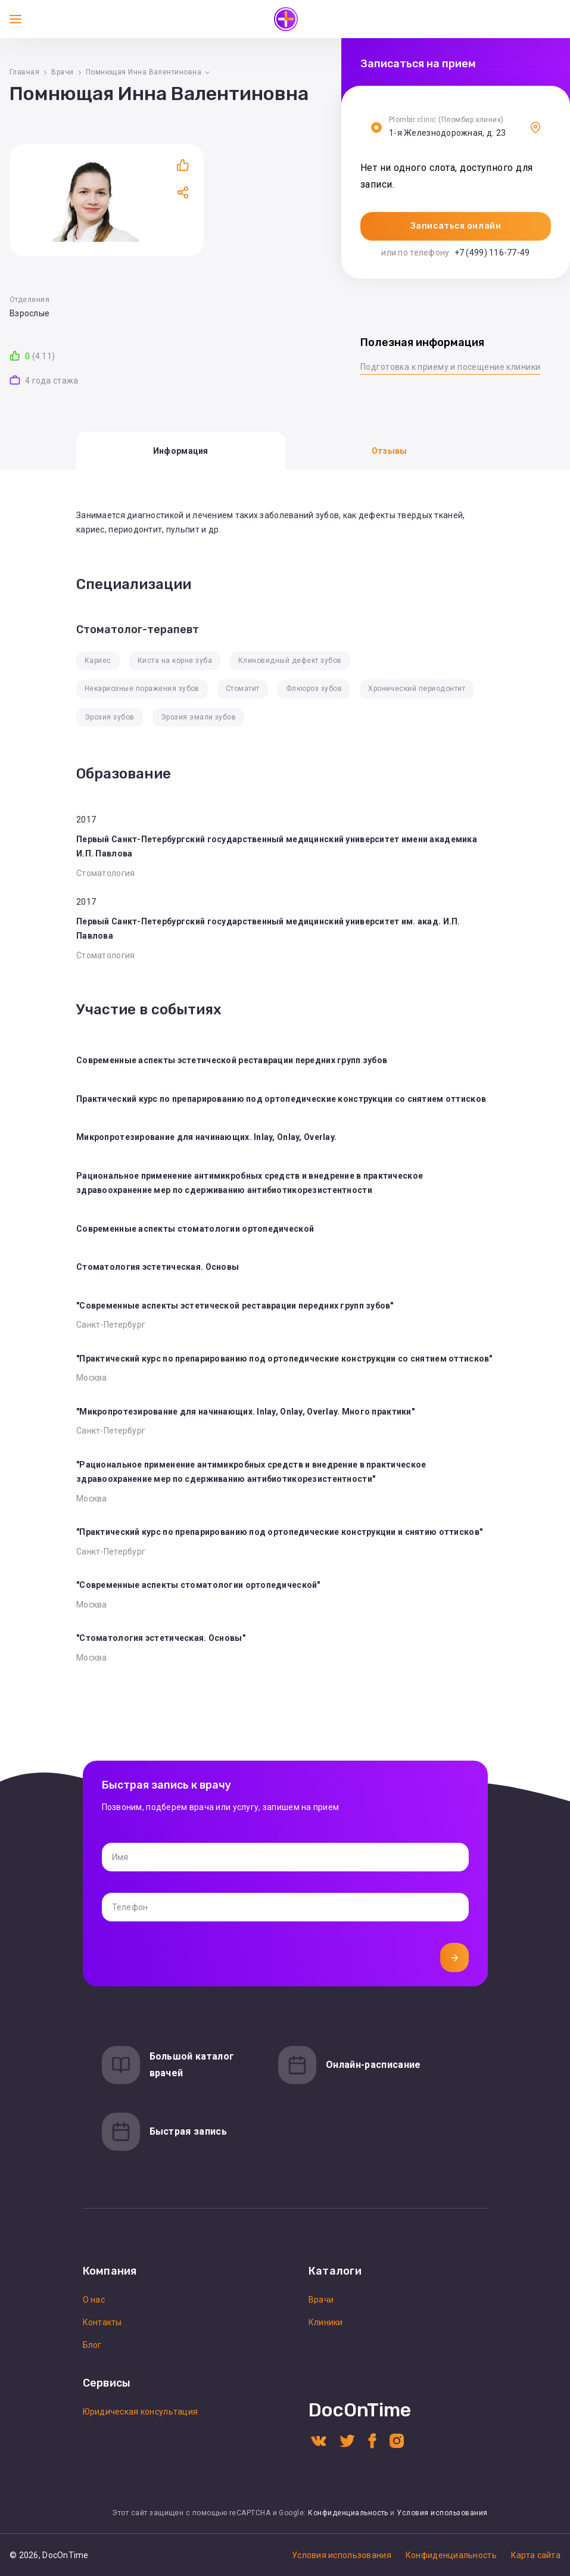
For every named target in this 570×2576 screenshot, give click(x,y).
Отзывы (389, 451)
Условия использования (442, 2513)
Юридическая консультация (140, 2411)
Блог (92, 2345)
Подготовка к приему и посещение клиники (450, 367)
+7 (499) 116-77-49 (492, 252)
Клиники (326, 2322)
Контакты (102, 2322)
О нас (94, 2299)
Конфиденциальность (348, 2513)
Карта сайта (535, 2555)
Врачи (62, 72)
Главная (24, 72)
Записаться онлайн (456, 226)
